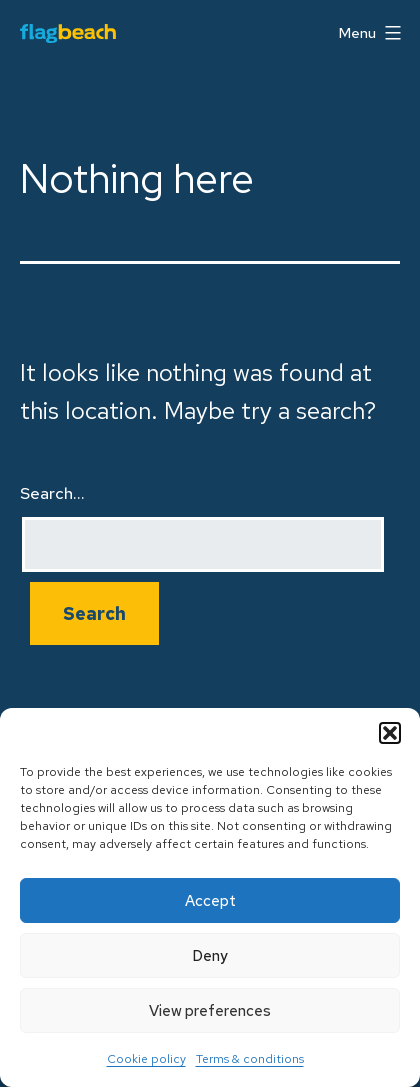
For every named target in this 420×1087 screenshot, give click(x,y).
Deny (210, 956)
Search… (52, 493)
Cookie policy (146, 1059)
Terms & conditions (250, 1059)
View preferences (210, 1011)
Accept (210, 901)
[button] (390, 733)
